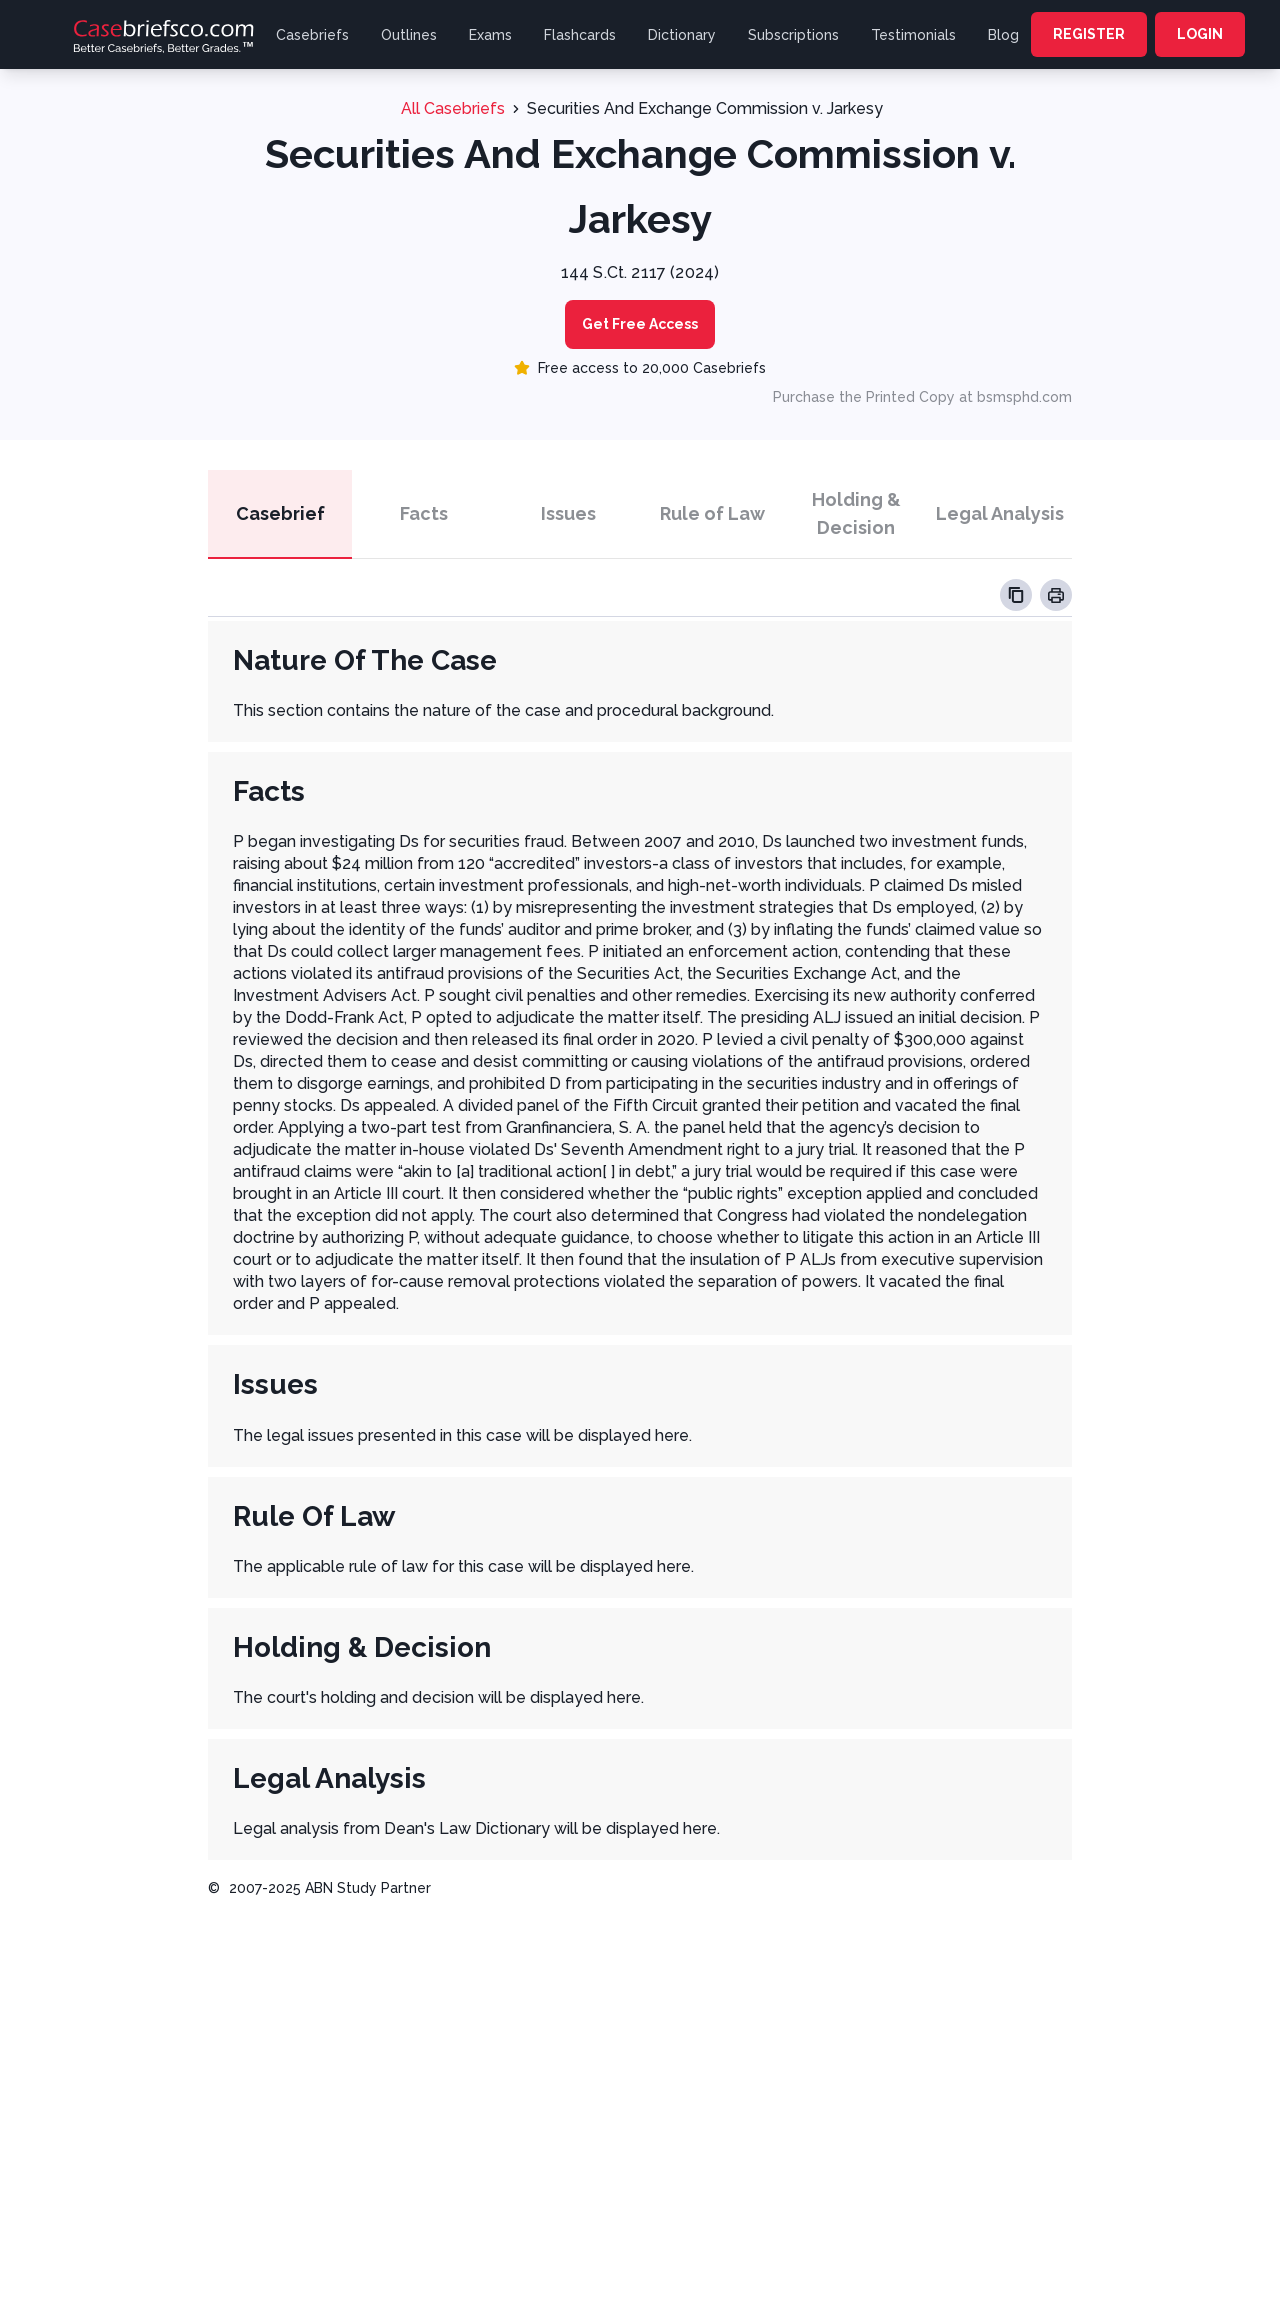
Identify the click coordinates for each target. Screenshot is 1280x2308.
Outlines (409, 35)
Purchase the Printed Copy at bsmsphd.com (922, 397)
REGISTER (1089, 34)
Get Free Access (640, 324)
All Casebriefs (453, 108)
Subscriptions (793, 35)
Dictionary (682, 35)
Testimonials (913, 35)
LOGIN (1200, 34)
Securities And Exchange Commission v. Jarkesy (705, 108)
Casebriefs (312, 35)
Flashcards (580, 35)
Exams (490, 35)
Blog (1003, 35)
